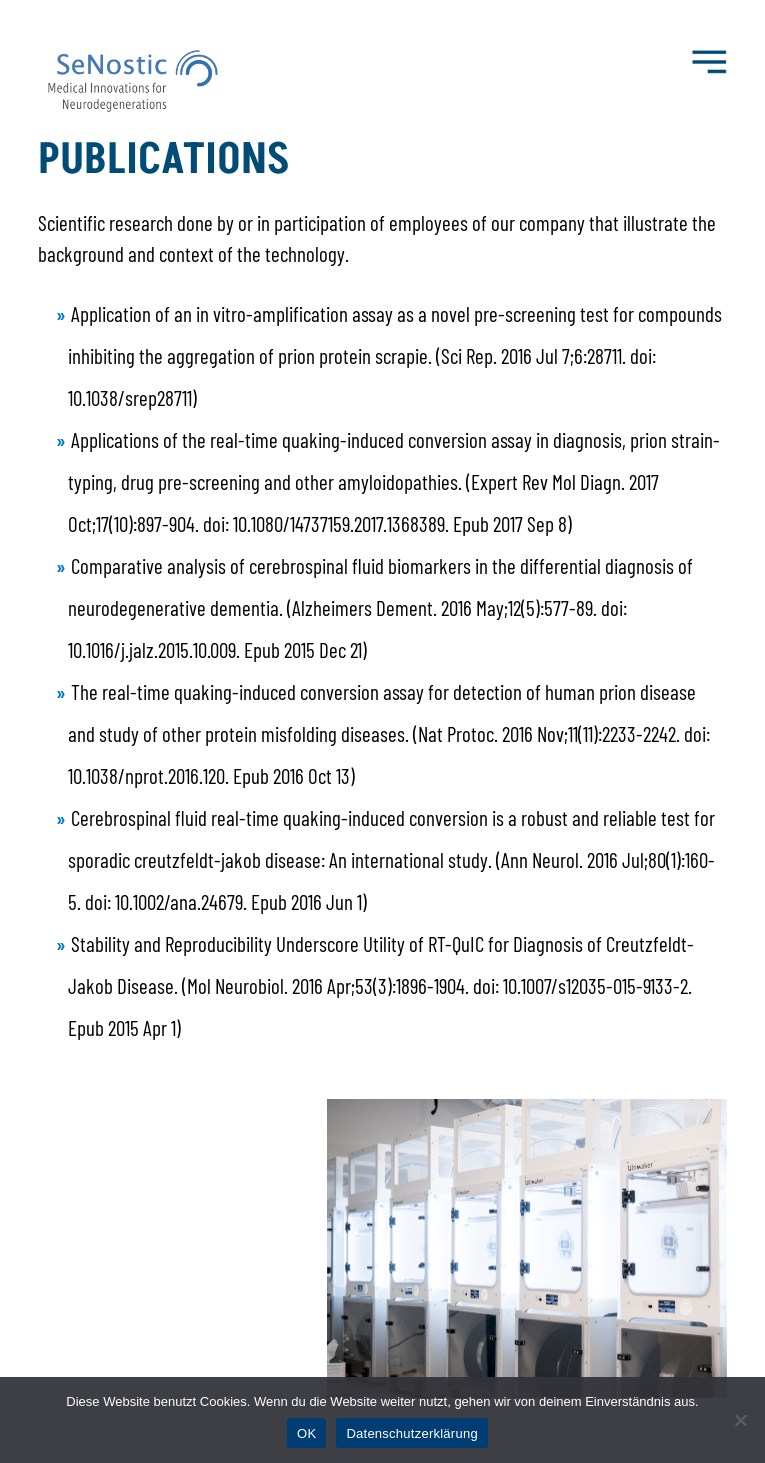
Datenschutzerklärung (411, 1433)
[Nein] (740, 1420)
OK (306, 1433)
